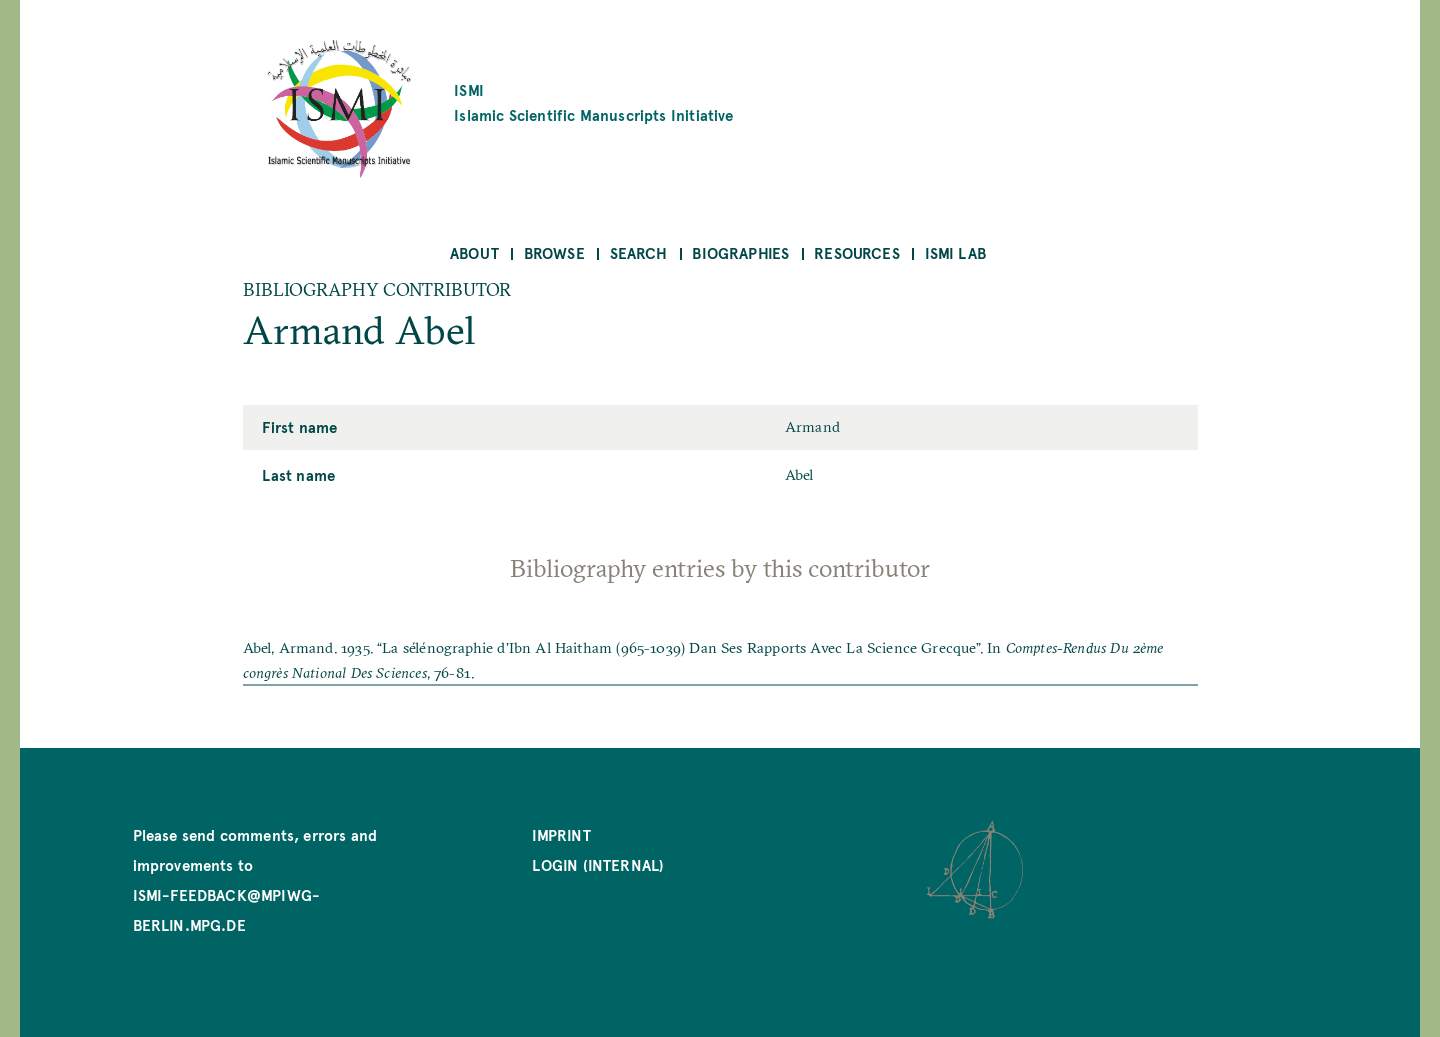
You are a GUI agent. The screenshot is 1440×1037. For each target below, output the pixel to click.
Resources (857, 252)
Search (639, 252)
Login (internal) (598, 864)
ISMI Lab (955, 252)
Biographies (740, 252)
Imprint (561, 834)
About (474, 252)
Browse (554, 252)
